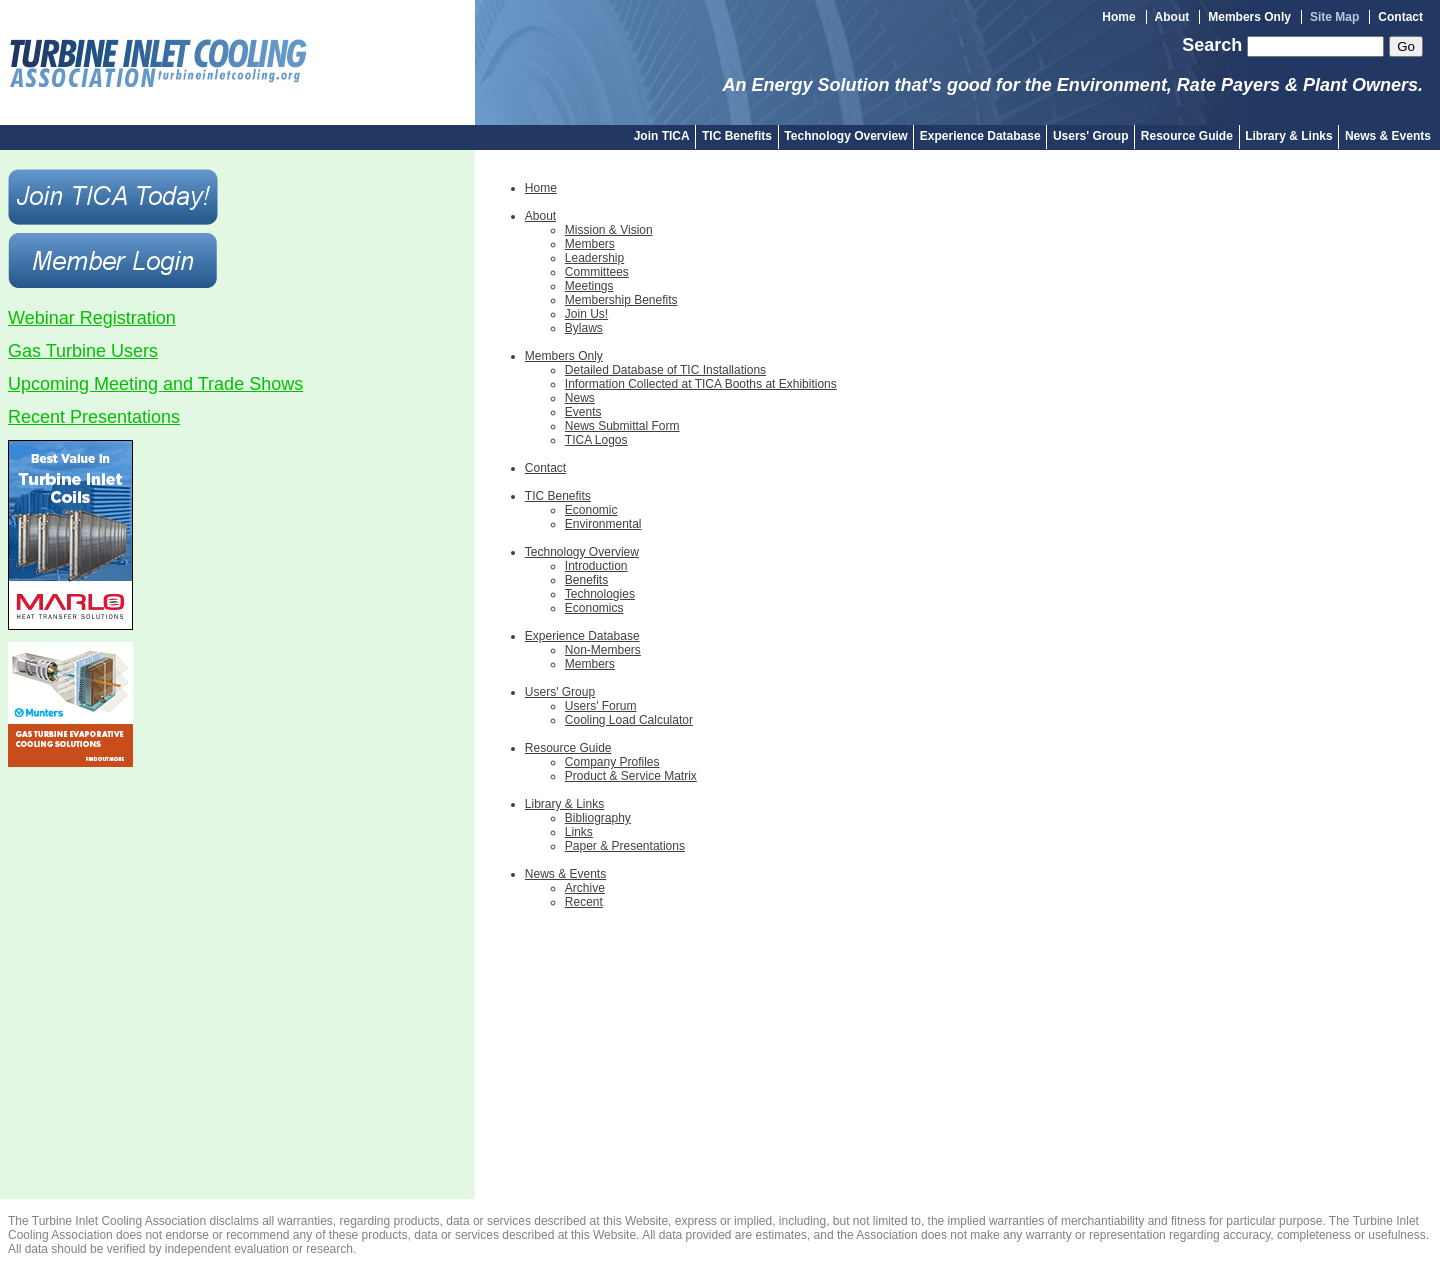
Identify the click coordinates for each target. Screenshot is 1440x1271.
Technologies (600, 594)
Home (1118, 17)
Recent (584, 902)
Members (590, 244)
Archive (585, 888)
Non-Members (603, 650)
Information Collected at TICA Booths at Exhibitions (701, 384)
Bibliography (598, 818)
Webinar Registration (92, 318)
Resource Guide (1187, 136)
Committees (597, 272)
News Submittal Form (622, 426)
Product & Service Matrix (631, 776)
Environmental (603, 524)
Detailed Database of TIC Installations (665, 370)
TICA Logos (596, 440)
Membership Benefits (621, 300)
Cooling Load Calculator (629, 720)
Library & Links (1288, 136)
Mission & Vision (609, 230)
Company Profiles (612, 762)
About (1172, 17)
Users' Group (1091, 136)
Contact (1400, 17)
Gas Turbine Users (83, 351)
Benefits (586, 580)
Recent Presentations (94, 417)
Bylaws (584, 328)
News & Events (1388, 136)
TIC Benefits (737, 136)
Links (579, 832)
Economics (594, 608)
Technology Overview (845, 136)
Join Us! (586, 314)
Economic (591, 510)
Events (583, 412)
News (580, 398)
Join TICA (662, 136)
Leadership (594, 258)
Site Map (1334, 17)
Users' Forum (601, 706)
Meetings (589, 286)
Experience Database (980, 136)
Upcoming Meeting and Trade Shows (155, 384)
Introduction (596, 566)
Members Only (1249, 17)
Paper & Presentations (625, 846)
